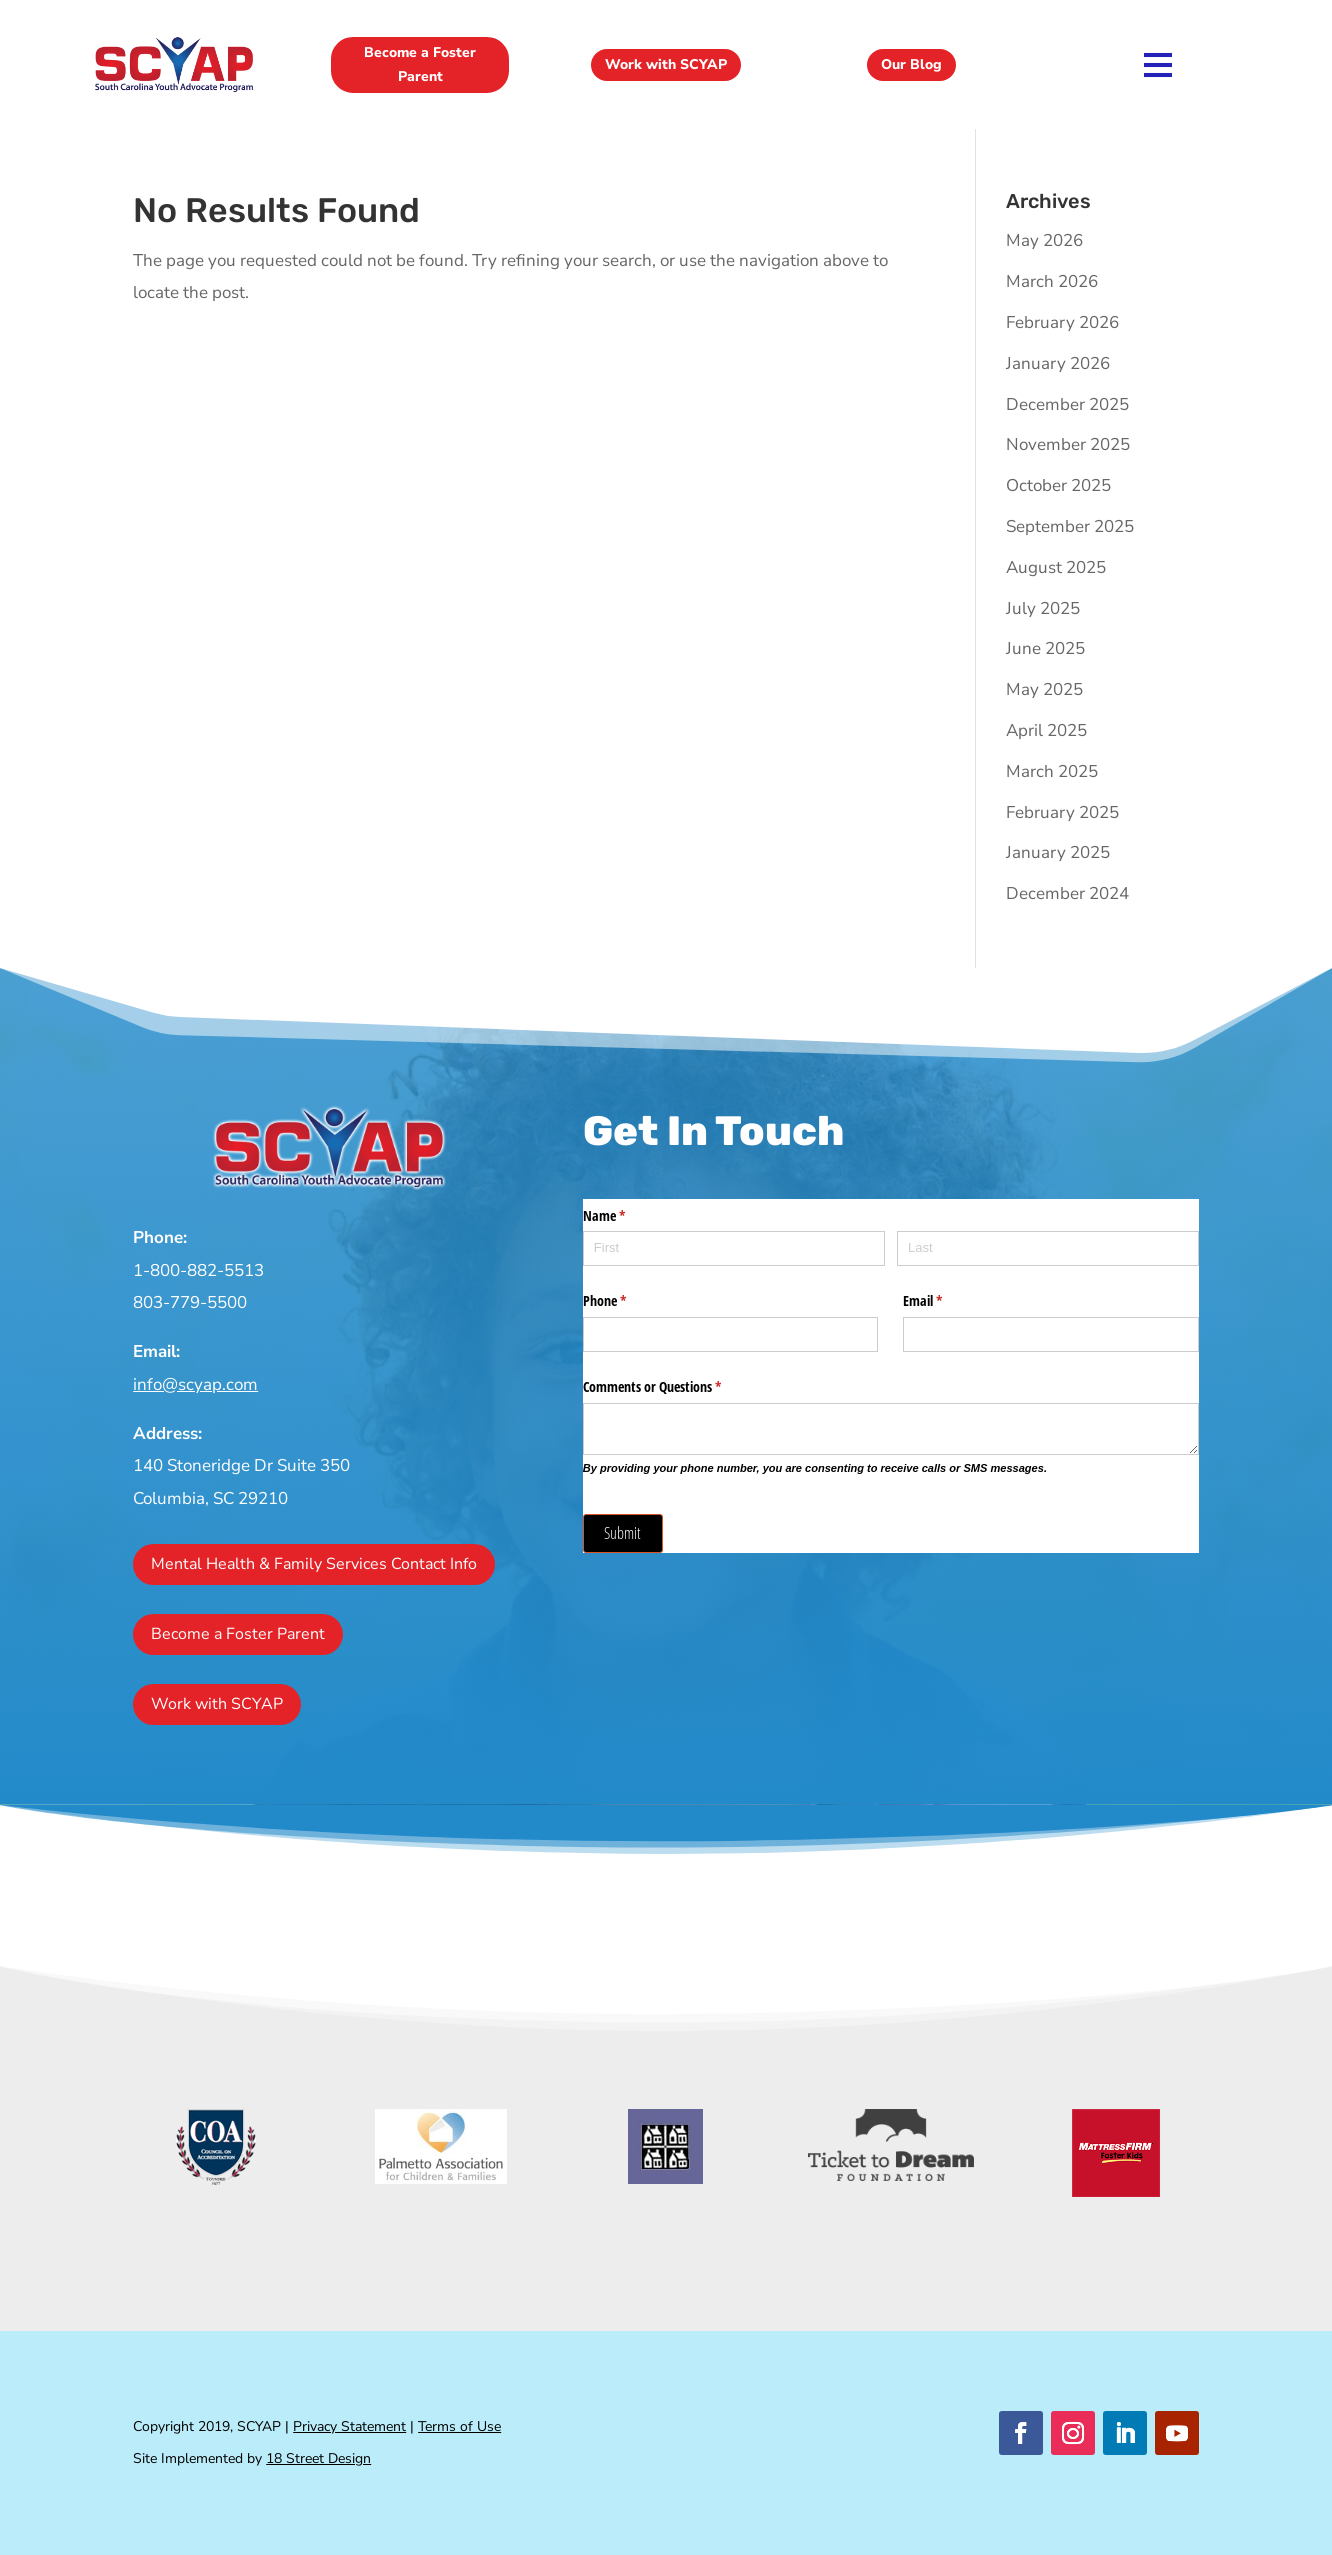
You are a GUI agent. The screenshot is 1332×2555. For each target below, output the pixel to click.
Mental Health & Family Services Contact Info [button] (314, 1564)
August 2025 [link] (1056, 567)
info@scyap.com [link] (195, 1384)
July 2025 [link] (1043, 608)
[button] (1021, 2433)
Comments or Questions (675, 1387)
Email (946, 1301)
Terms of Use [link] (459, 2426)
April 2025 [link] (1046, 730)
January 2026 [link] (1058, 363)
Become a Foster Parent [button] (420, 64)
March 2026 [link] (1052, 281)
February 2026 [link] (1062, 322)
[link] (174, 90)
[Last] (1048, 1248)
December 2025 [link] (1067, 404)
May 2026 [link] (1044, 240)
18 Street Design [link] (318, 2458)
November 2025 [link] (1068, 444)
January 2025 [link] (1058, 852)
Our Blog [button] (911, 64)
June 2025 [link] (1045, 648)
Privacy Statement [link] (349, 2426)
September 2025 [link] (1070, 526)
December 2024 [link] (1067, 893)
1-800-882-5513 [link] (198, 1270)
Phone (628, 1301)
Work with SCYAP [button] (666, 64)
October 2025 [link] (1058, 485)
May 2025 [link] (1044, 689)
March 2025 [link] (1052, 771)
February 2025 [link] (1062, 812)
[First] (734, 1248)
